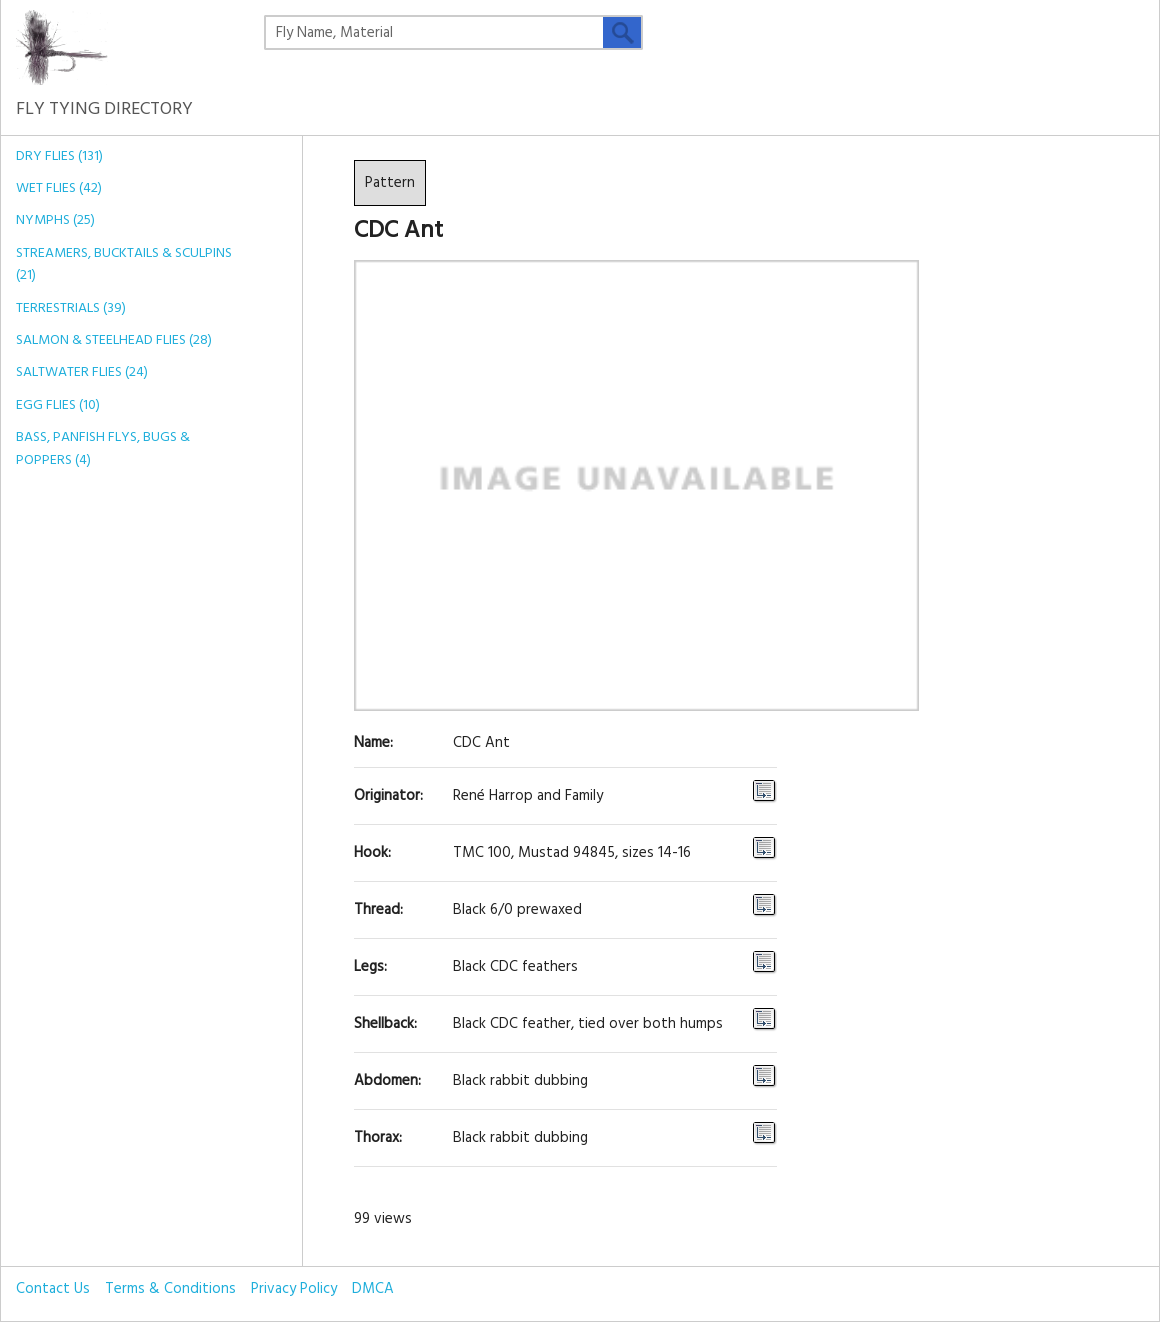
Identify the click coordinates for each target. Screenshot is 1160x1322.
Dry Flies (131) (59, 156)
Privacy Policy (294, 1289)
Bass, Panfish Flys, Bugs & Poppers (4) (103, 448)
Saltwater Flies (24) (82, 372)
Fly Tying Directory (104, 95)
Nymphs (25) (55, 220)
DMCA (373, 1289)
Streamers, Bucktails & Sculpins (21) (124, 264)
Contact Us (53, 1289)
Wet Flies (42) (59, 188)
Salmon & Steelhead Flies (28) (114, 340)
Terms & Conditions (170, 1289)
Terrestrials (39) (71, 308)
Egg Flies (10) (58, 405)
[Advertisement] (128, 797)
